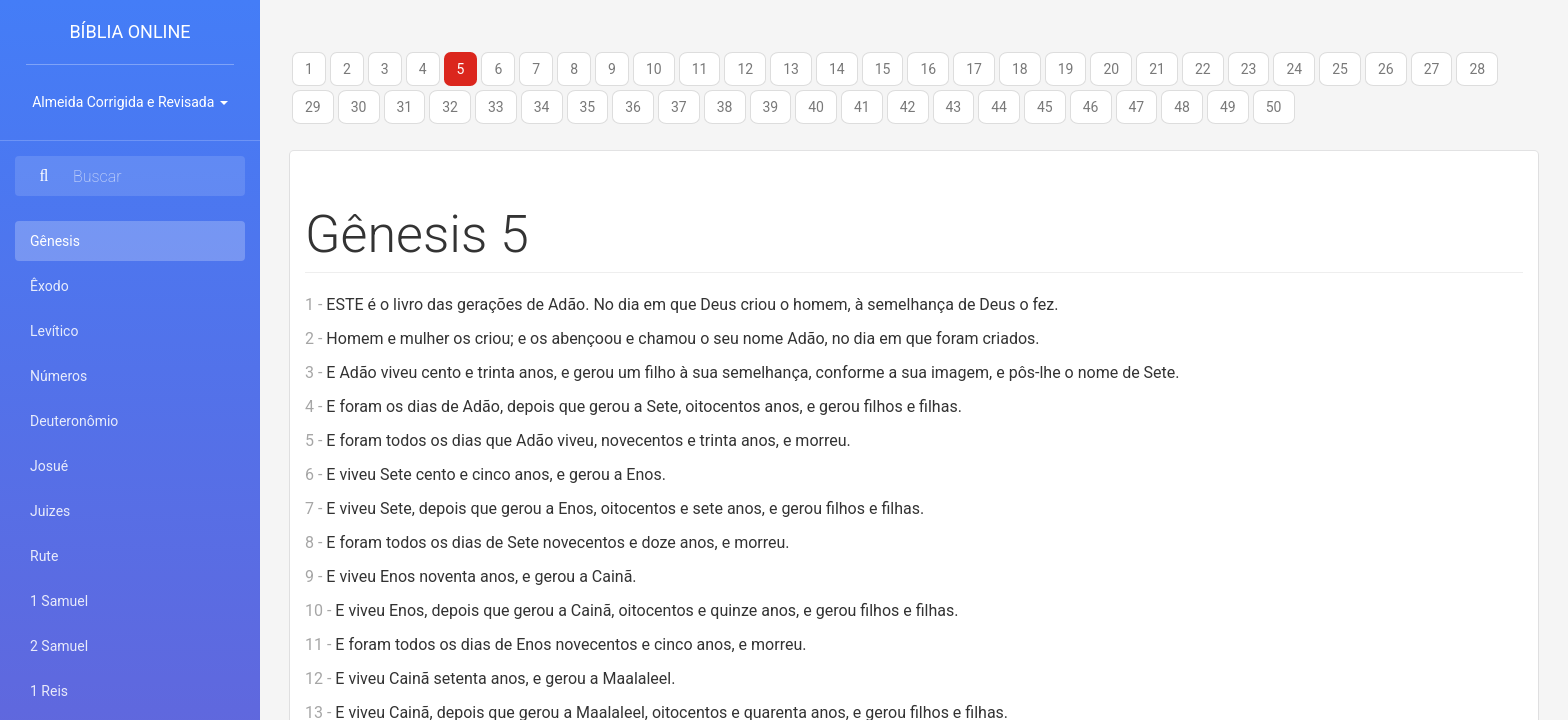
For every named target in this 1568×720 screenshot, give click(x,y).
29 (313, 107)
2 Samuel (59, 646)
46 (1091, 107)
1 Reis (49, 691)
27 (1432, 69)
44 (999, 107)
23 (1249, 69)
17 (974, 69)
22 (1203, 69)
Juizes (50, 511)
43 (954, 107)
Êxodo (49, 286)
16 (928, 69)
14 (837, 69)
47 (1137, 107)
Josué (49, 466)
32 (450, 107)
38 (725, 107)
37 (679, 107)
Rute (44, 556)
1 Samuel (59, 601)
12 (745, 69)
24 (1294, 69)
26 (1386, 69)
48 (1182, 107)
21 (1157, 69)
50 (1274, 107)
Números (58, 376)
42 (908, 107)
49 (1228, 107)
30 (359, 107)
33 (496, 107)
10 (654, 69)
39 (771, 107)
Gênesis (81, 239)
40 (816, 107)
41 (862, 107)
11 (700, 69)
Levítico (54, 331)
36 (633, 107)
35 (588, 107)
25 (1340, 69)
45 (1045, 107)
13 (791, 69)
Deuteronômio (74, 421)
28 (1477, 69)
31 (405, 107)
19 (1066, 69)
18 (1020, 69)
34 (542, 107)
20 (1111, 69)
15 (883, 69)
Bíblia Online (129, 31)
